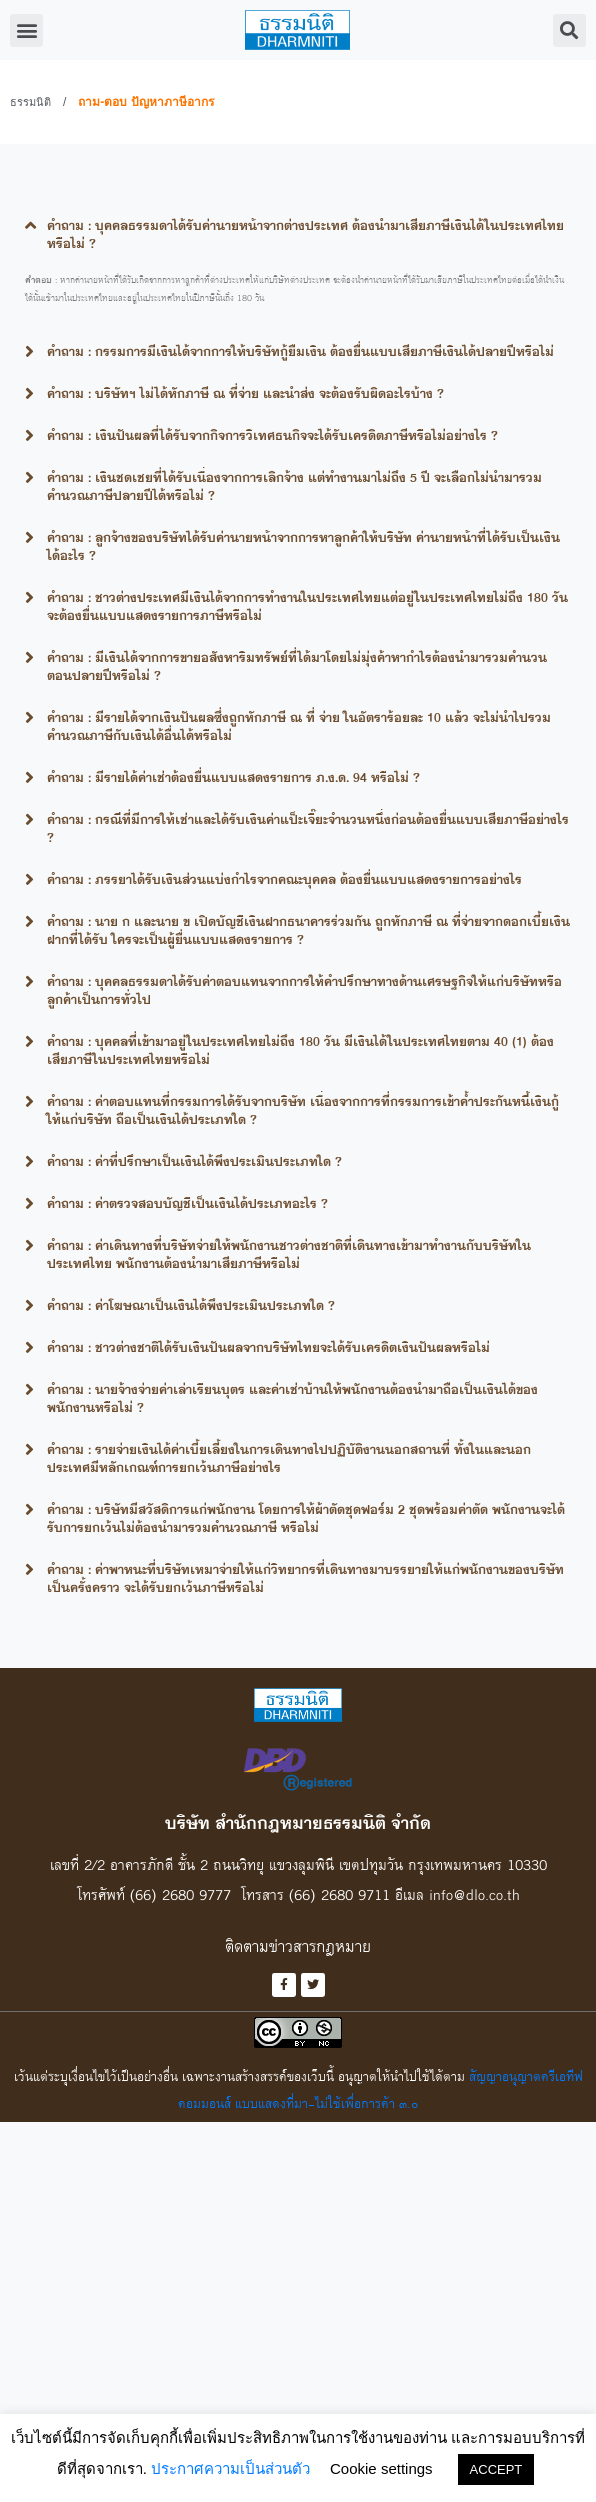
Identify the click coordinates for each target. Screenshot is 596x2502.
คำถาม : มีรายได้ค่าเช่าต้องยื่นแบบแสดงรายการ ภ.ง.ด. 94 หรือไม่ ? (233, 777)
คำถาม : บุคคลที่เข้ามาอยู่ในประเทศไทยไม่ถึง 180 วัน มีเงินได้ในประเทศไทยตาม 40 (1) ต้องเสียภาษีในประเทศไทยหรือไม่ (300, 1050)
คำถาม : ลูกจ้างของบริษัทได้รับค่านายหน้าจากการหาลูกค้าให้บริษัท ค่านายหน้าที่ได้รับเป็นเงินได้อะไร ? (303, 546)
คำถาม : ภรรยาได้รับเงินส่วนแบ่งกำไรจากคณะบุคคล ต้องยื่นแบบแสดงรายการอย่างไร (284, 879)
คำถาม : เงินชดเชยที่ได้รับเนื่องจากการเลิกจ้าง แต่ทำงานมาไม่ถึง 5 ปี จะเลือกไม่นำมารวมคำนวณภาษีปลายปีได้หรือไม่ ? (294, 486)
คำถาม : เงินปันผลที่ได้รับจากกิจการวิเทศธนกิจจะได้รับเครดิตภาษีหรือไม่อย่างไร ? (272, 435)
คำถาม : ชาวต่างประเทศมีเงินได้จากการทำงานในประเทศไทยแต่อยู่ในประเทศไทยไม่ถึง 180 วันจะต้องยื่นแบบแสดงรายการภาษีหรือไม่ (307, 606)
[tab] (298, 234)
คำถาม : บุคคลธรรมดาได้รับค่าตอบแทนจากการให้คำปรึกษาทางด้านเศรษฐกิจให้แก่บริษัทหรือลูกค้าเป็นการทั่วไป (304, 990)
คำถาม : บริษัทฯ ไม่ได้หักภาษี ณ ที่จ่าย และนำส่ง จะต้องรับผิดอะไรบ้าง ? (245, 393)
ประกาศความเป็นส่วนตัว (230, 2468)
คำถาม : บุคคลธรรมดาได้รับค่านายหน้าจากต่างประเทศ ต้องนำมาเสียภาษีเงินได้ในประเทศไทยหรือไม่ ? (305, 234)
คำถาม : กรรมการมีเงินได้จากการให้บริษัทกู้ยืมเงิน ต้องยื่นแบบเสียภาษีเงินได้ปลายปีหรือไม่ (300, 351)
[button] (26, 30)
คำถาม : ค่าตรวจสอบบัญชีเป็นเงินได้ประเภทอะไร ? (187, 1203)
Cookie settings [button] (381, 2468)
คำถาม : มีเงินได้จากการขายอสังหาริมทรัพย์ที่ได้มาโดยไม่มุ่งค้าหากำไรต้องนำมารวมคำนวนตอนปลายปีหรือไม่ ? (297, 666)
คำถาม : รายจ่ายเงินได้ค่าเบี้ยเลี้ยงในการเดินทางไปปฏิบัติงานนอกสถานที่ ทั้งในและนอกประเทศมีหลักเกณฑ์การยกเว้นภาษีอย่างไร (289, 1458)
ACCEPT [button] (496, 2469)
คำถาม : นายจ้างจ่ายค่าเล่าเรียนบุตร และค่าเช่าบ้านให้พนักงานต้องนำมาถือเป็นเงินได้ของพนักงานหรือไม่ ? (292, 1398)
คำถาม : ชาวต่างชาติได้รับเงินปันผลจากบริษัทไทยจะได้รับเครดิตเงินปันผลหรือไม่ (268, 1347)
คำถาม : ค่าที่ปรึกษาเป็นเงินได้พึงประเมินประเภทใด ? (194, 1161)
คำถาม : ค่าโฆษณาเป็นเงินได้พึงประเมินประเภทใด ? (191, 1305)
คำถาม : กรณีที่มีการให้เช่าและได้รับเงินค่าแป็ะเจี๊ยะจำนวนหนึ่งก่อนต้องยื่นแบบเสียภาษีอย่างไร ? (308, 828)
